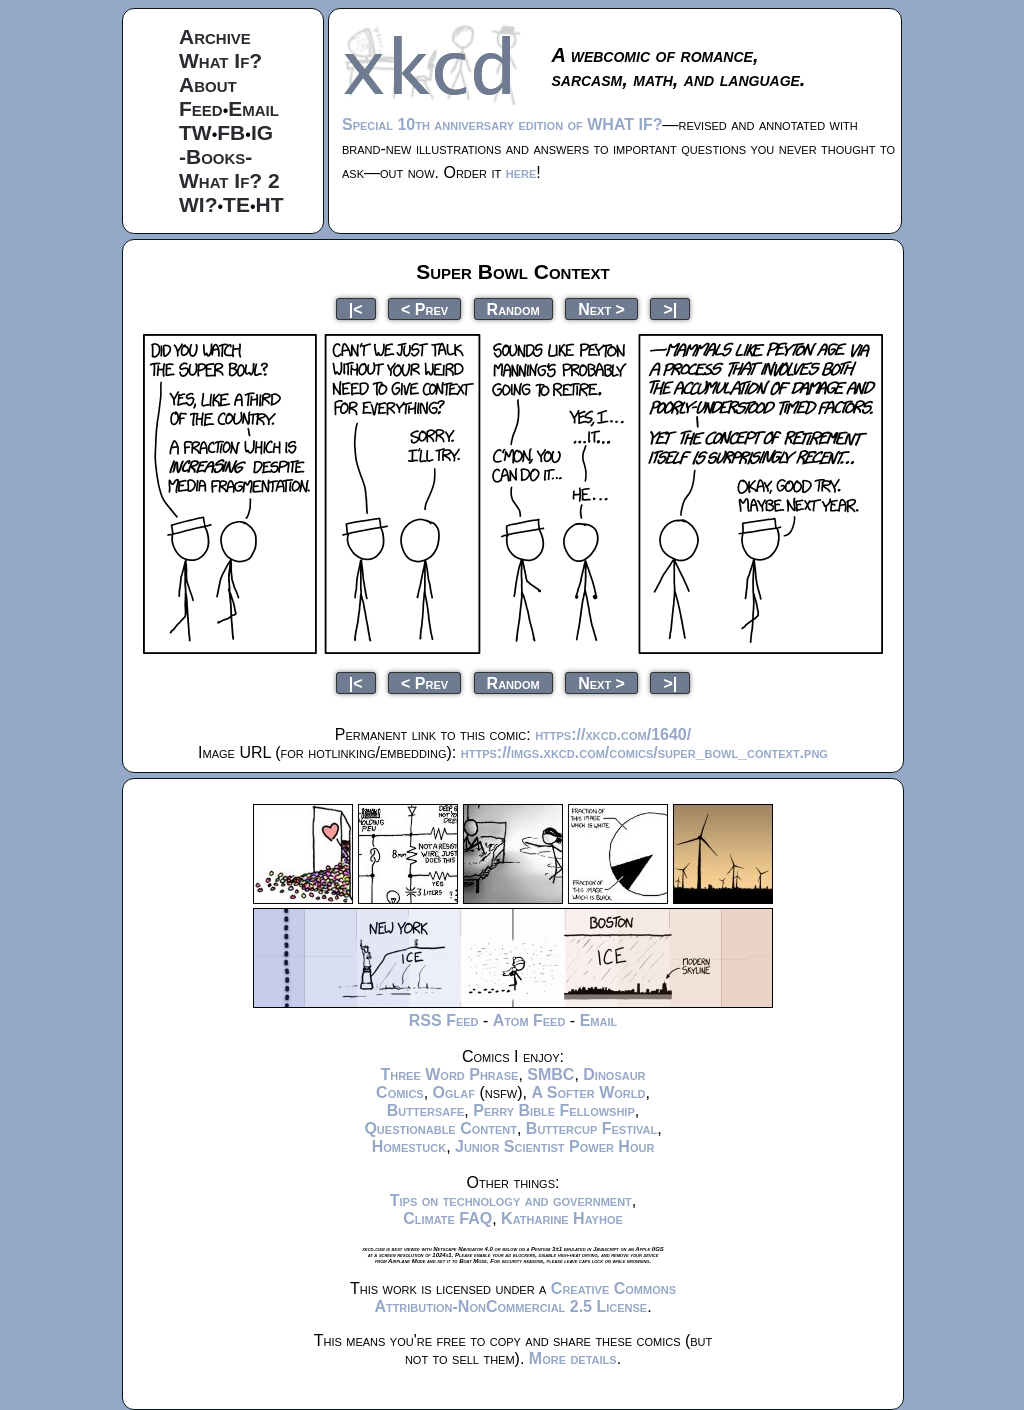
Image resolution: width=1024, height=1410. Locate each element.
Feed (201, 108)
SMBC (550, 1074)
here (521, 172)
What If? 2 (229, 180)
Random (513, 308)
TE (236, 204)
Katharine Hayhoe (562, 1218)
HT (270, 204)
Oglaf (454, 1092)
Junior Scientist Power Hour (554, 1146)
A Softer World (588, 1092)
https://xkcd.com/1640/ (613, 734)
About (208, 84)
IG (262, 132)
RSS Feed (444, 1020)
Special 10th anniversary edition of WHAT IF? (502, 124)
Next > (601, 308)
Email (253, 108)
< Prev (424, 308)
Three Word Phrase (449, 1074)
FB (231, 132)
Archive (215, 36)
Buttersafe (426, 1110)
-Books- (215, 156)
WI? (198, 204)
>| (670, 308)
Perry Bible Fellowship (554, 1110)
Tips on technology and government (511, 1200)
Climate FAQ (447, 1218)
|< (356, 308)
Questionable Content (440, 1128)
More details (573, 1358)
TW (195, 132)
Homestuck (409, 1146)
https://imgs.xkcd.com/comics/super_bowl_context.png (644, 752)
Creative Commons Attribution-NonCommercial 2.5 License (525, 1297)
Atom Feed (529, 1020)
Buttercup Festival (591, 1128)
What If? (220, 60)
